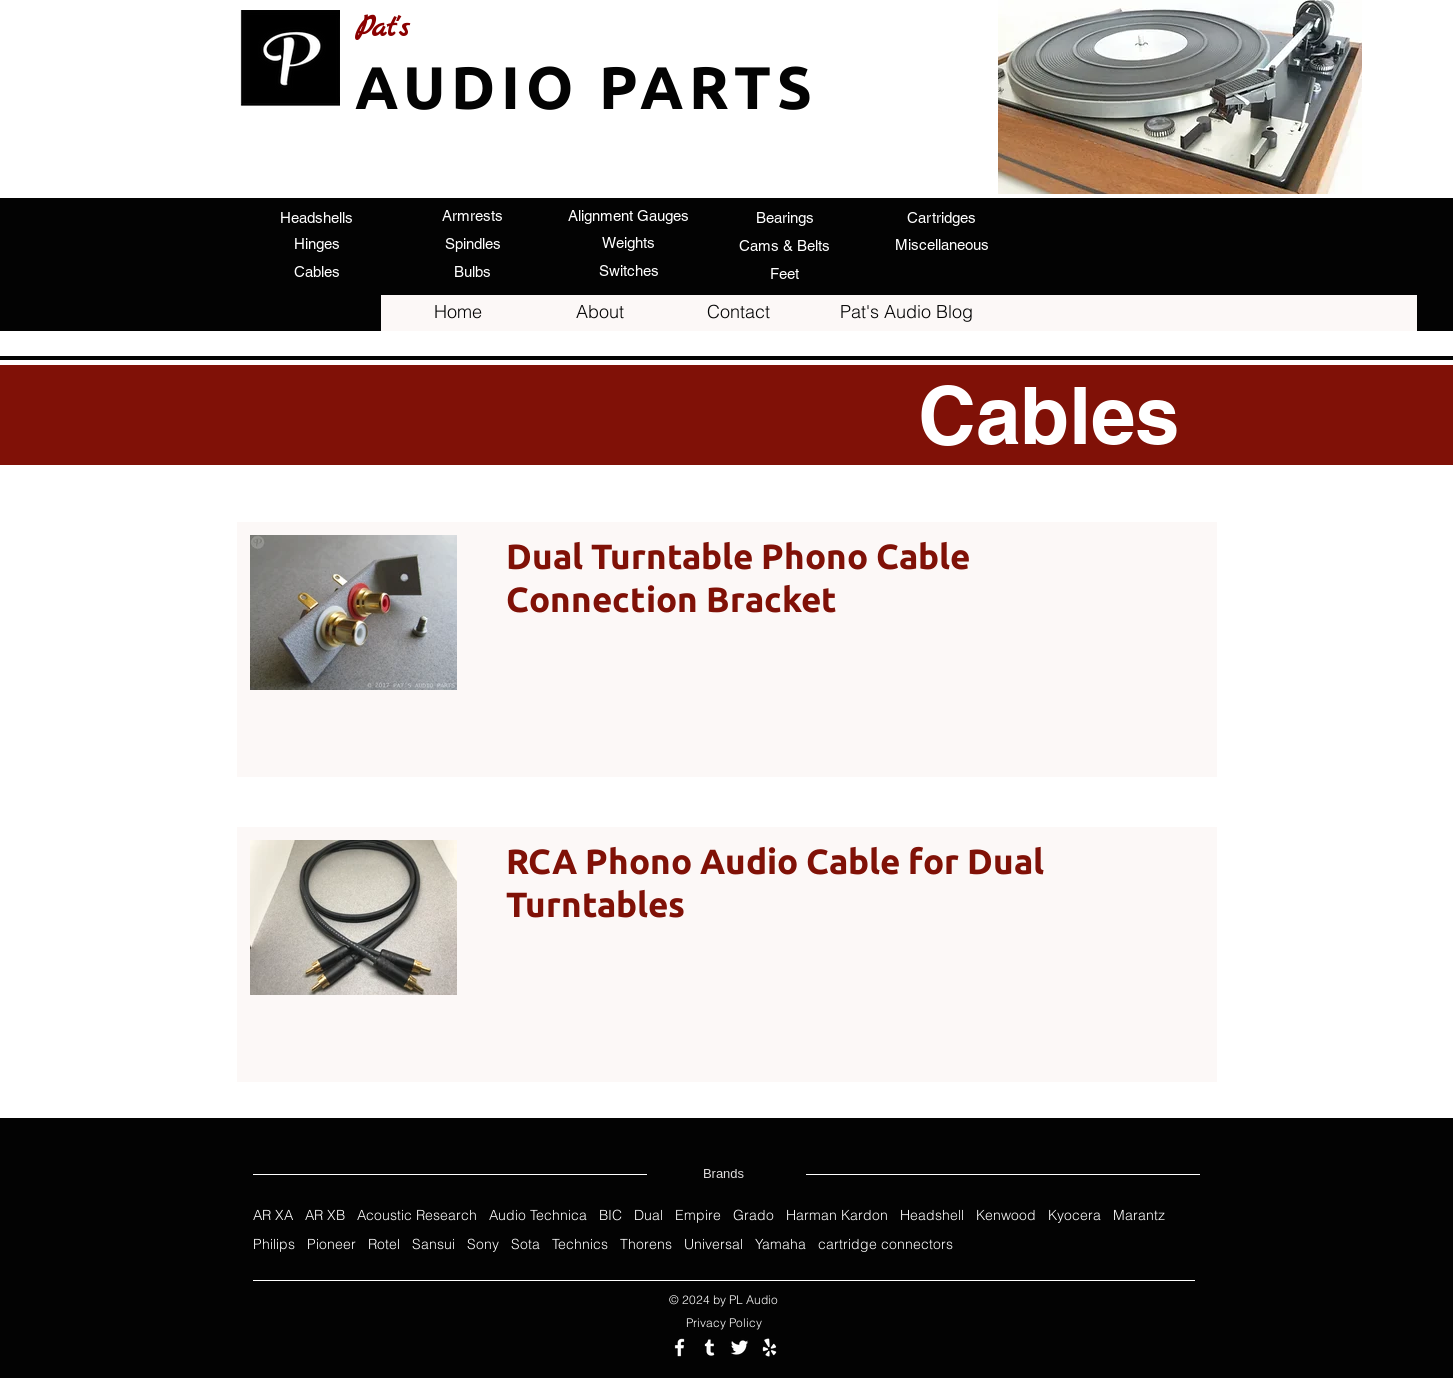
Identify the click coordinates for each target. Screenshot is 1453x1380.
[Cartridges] (942, 217)
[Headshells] (317, 217)
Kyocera (1074, 1215)
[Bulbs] (473, 271)
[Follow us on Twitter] (739, 1347)
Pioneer (331, 1244)
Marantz (1139, 1215)
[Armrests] (473, 215)
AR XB (325, 1215)
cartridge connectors (885, 1244)
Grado (753, 1215)
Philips (274, 1244)
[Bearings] (785, 217)
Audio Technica (538, 1215)
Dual (648, 1215)
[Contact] (739, 312)
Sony (483, 1244)
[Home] (458, 312)
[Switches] (629, 270)
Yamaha (780, 1244)
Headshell (932, 1215)
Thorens (646, 1244)
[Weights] (629, 242)
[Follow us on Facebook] (679, 1347)
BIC (610, 1215)
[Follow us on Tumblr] (709, 1347)
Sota (525, 1244)
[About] (600, 312)
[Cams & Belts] (785, 245)
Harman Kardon (837, 1215)
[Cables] (317, 271)
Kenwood (1006, 1215)
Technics (580, 1244)
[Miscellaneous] (942, 244)
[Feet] (785, 273)
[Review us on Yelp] (769, 1347)
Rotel (384, 1244)
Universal (713, 1244)
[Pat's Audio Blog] (907, 312)
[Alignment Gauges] (629, 215)
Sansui (433, 1244)
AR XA (273, 1215)
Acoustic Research (417, 1215)
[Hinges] (317, 243)
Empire (698, 1215)
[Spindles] (473, 243)
